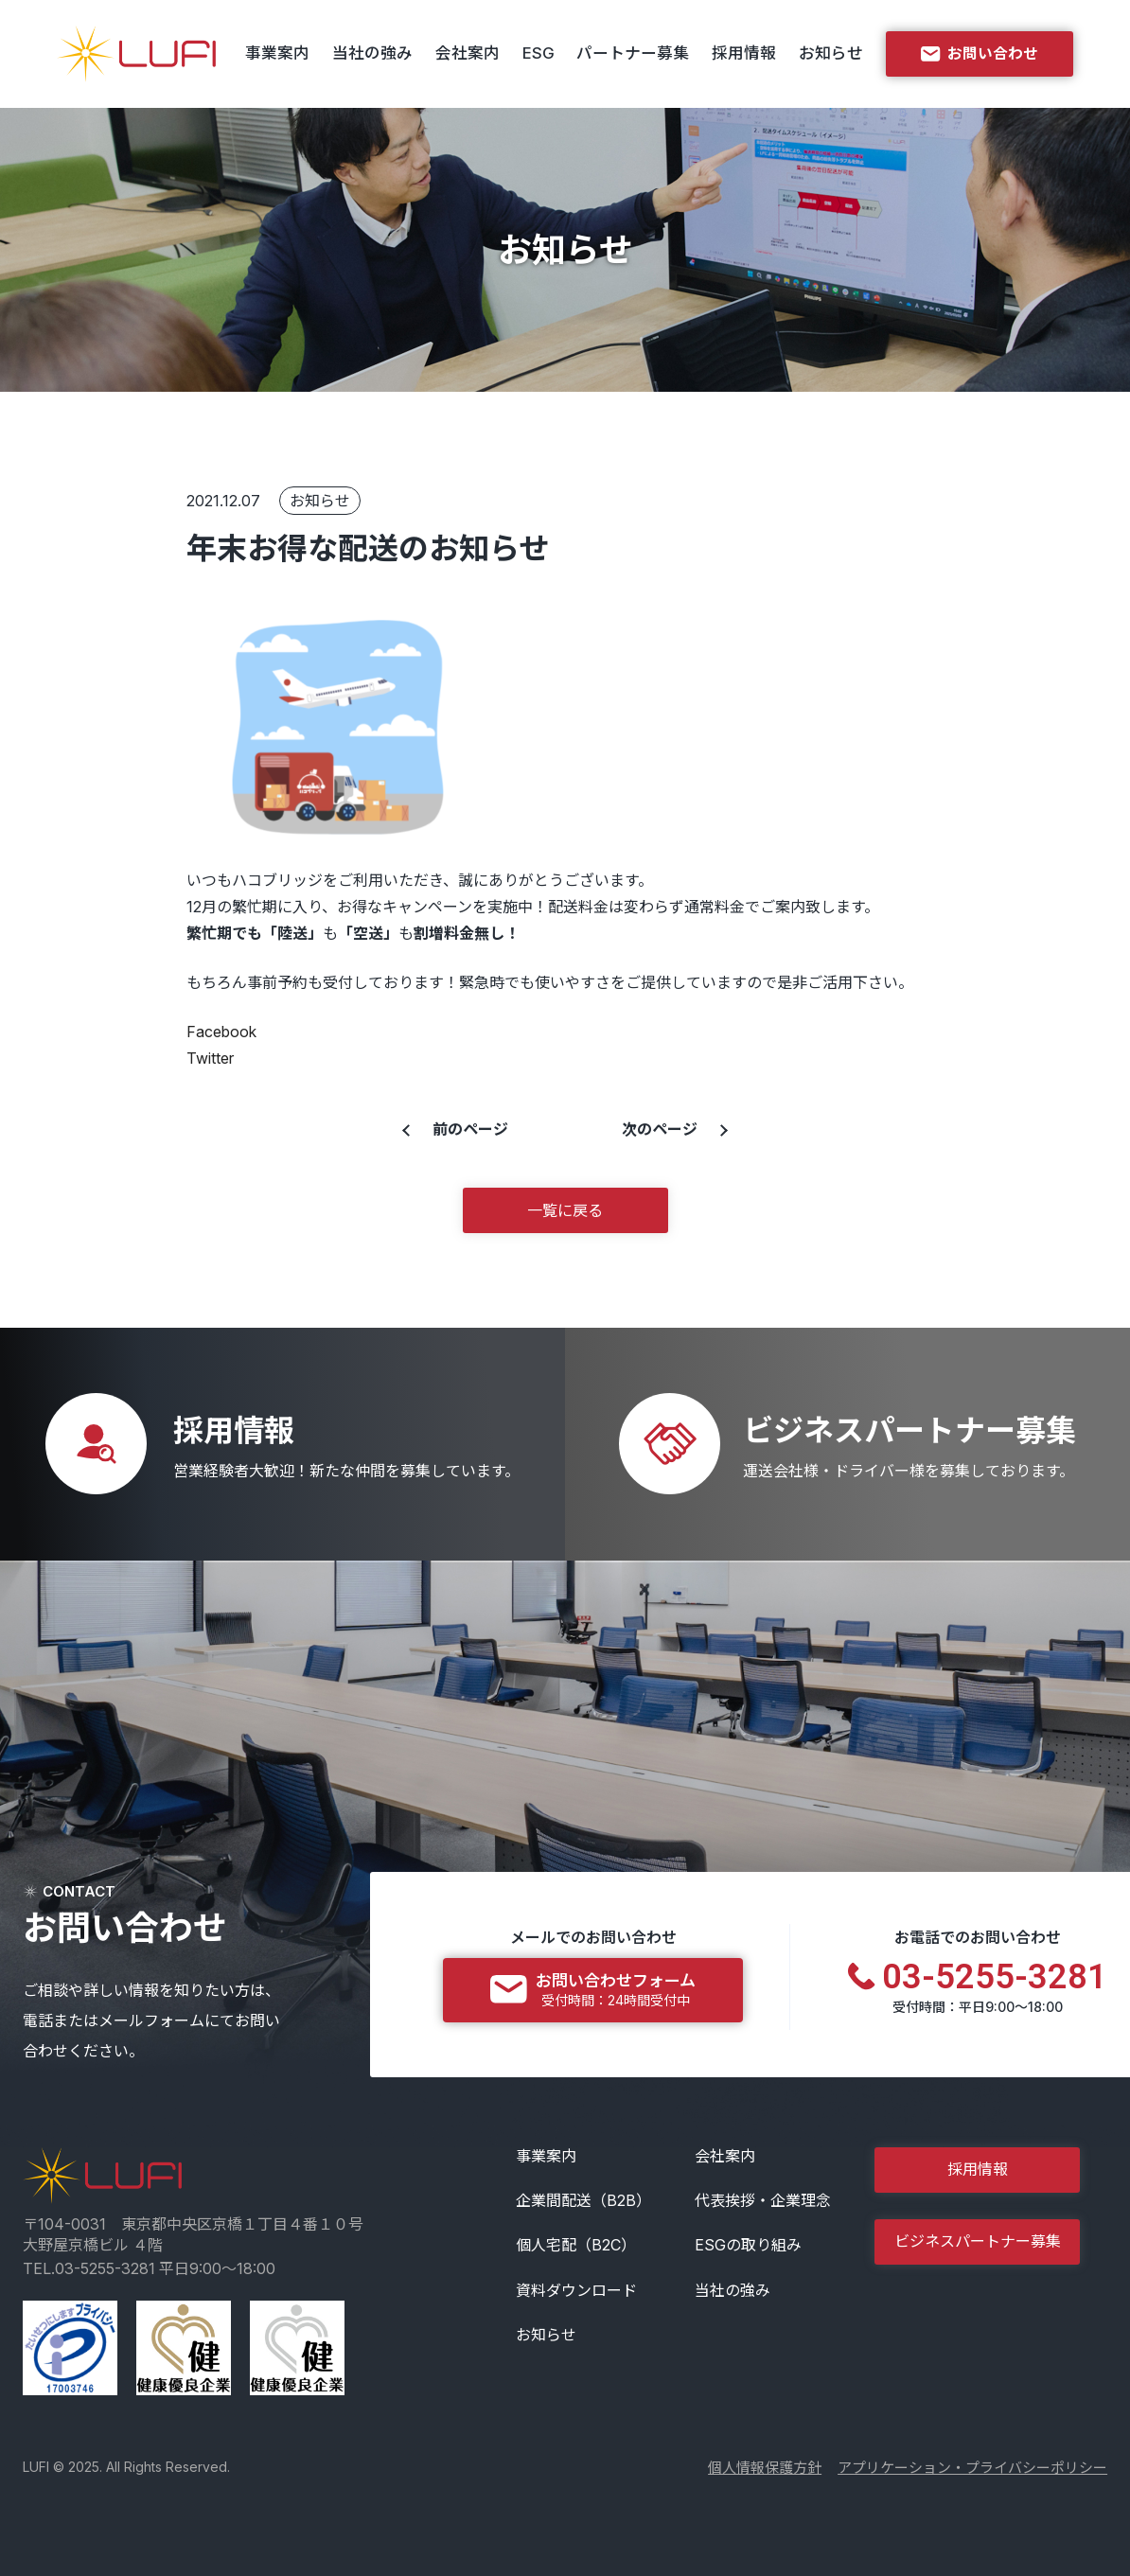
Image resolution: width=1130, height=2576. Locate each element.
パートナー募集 (632, 53)
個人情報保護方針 (764, 2468)
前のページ (470, 1129)
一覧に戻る (565, 1210)
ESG (538, 53)
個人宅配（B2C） (576, 2244)
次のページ (659, 1129)
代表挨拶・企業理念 (763, 2200)
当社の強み (372, 53)
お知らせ (831, 53)
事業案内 (277, 53)
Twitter (210, 1058)
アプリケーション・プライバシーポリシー (972, 2468)
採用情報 (744, 53)
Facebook (221, 1031)
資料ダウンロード (576, 2290)
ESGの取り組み (748, 2244)
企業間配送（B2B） (583, 2200)
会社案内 (467, 53)
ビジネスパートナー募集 (977, 2241)
